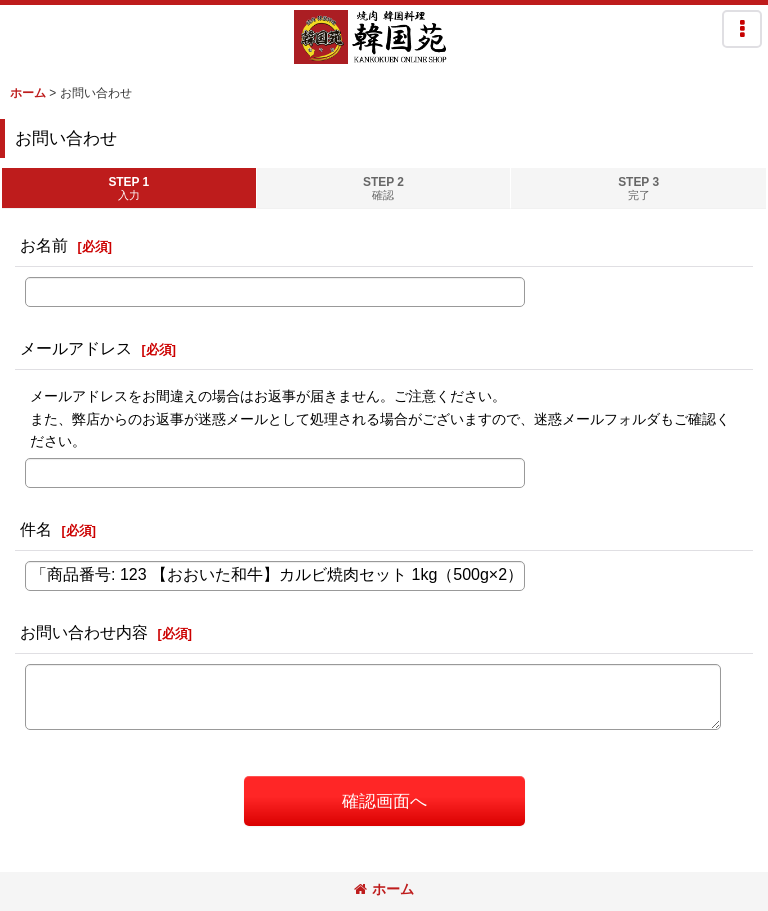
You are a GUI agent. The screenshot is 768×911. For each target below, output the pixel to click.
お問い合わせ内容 (84, 632)
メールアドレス (76, 348)
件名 (36, 529)
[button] (742, 29)
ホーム (384, 889)
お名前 (44, 245)
